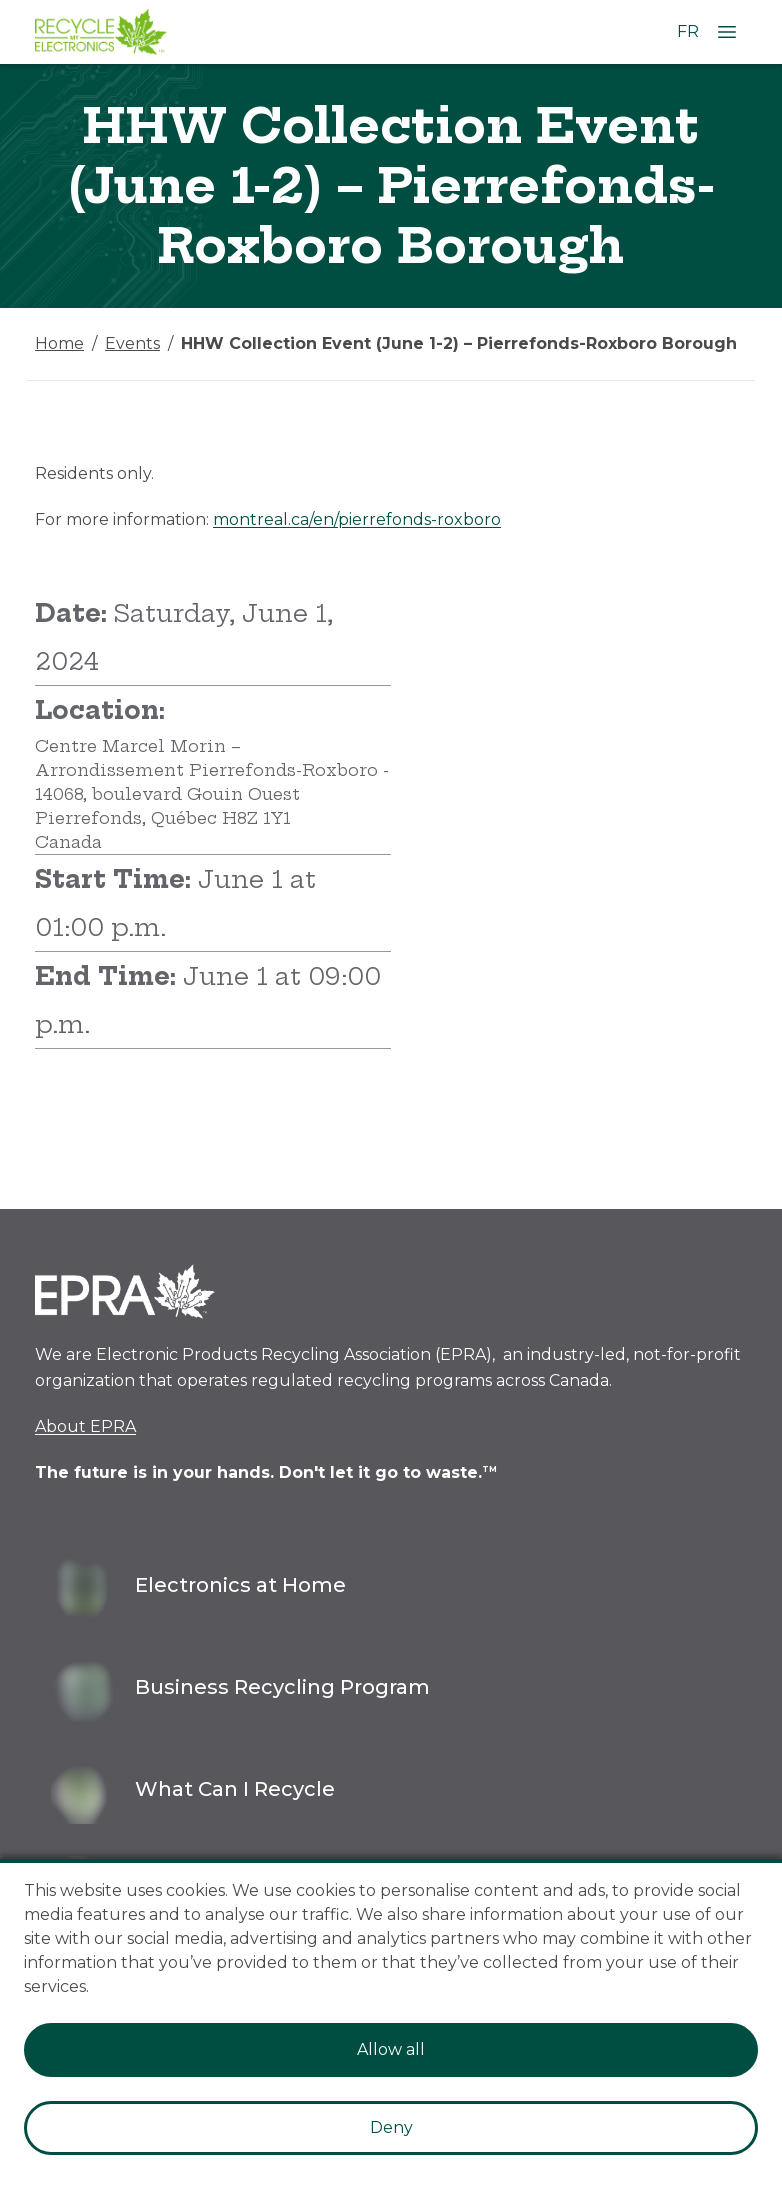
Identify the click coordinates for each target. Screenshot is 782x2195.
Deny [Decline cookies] (391, 2127)
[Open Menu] (727, 32)
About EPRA (85, 1426)
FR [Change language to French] (688, 31)
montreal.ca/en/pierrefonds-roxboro (357, 519)
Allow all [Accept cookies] (391, 2049)
